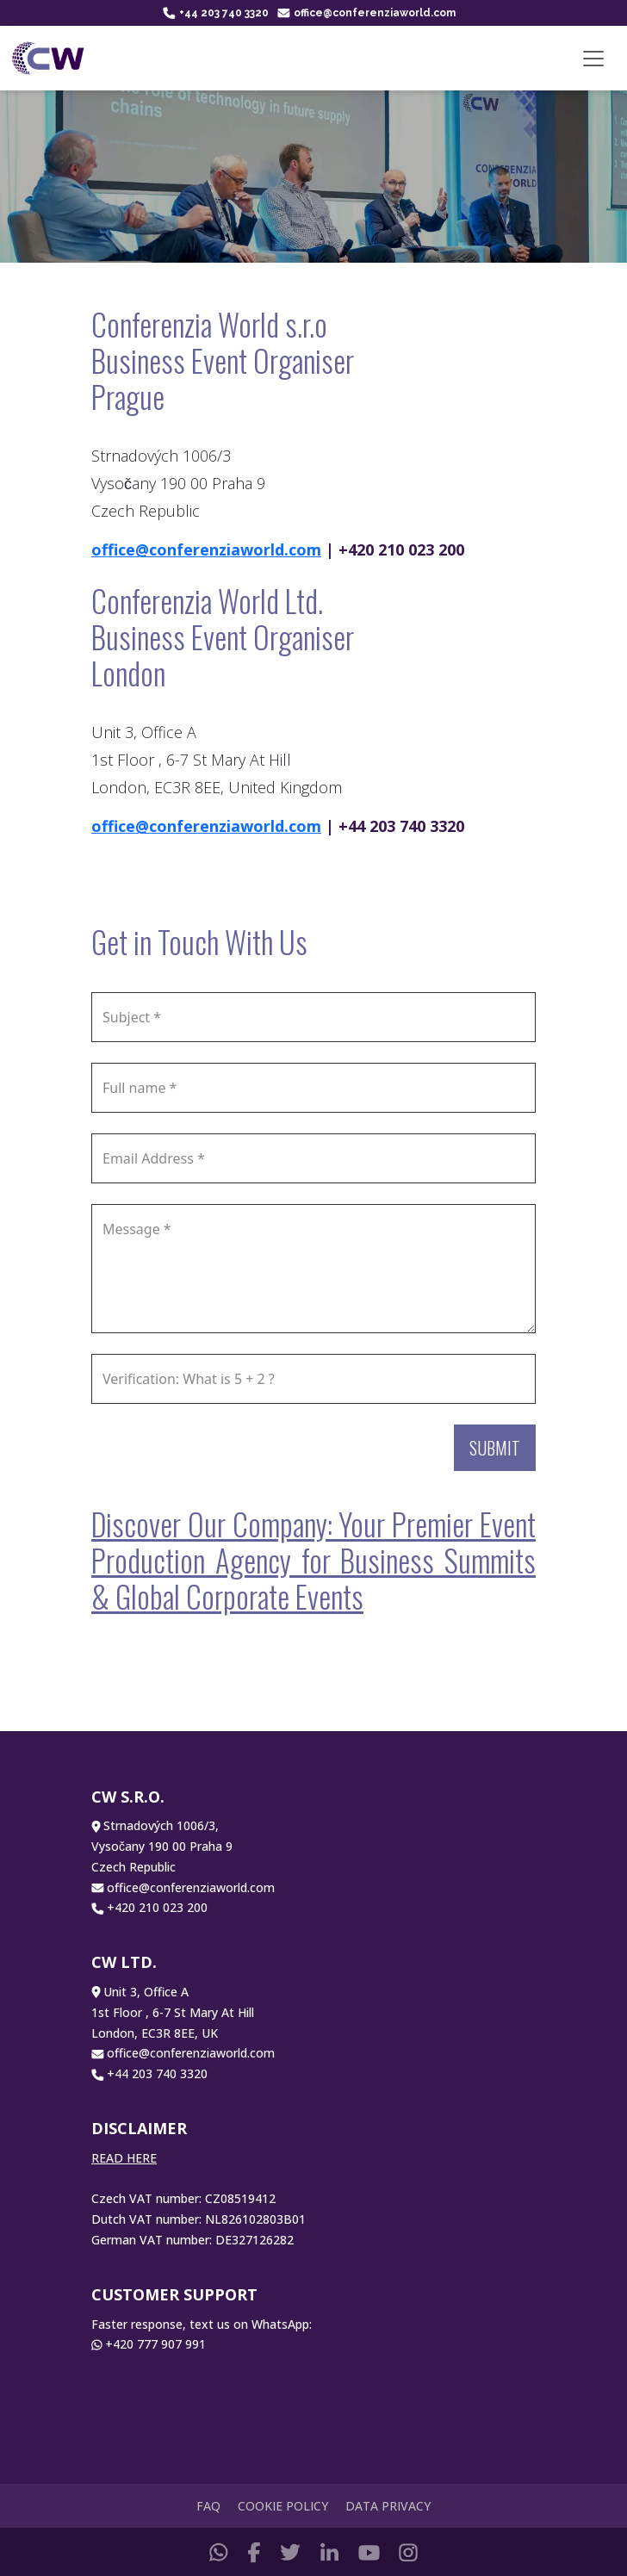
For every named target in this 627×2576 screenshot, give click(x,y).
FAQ (208, 2506)
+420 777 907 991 (155, 2344)
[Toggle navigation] (593, 58)
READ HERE (124, 2158)
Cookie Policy (283, 2506)
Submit (494, 1448)
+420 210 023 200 (157, 1907)
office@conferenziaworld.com (366, 13)
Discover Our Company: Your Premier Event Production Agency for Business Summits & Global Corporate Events (313, 1559)
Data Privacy (388, 2506)
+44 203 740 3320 (216, 13)
